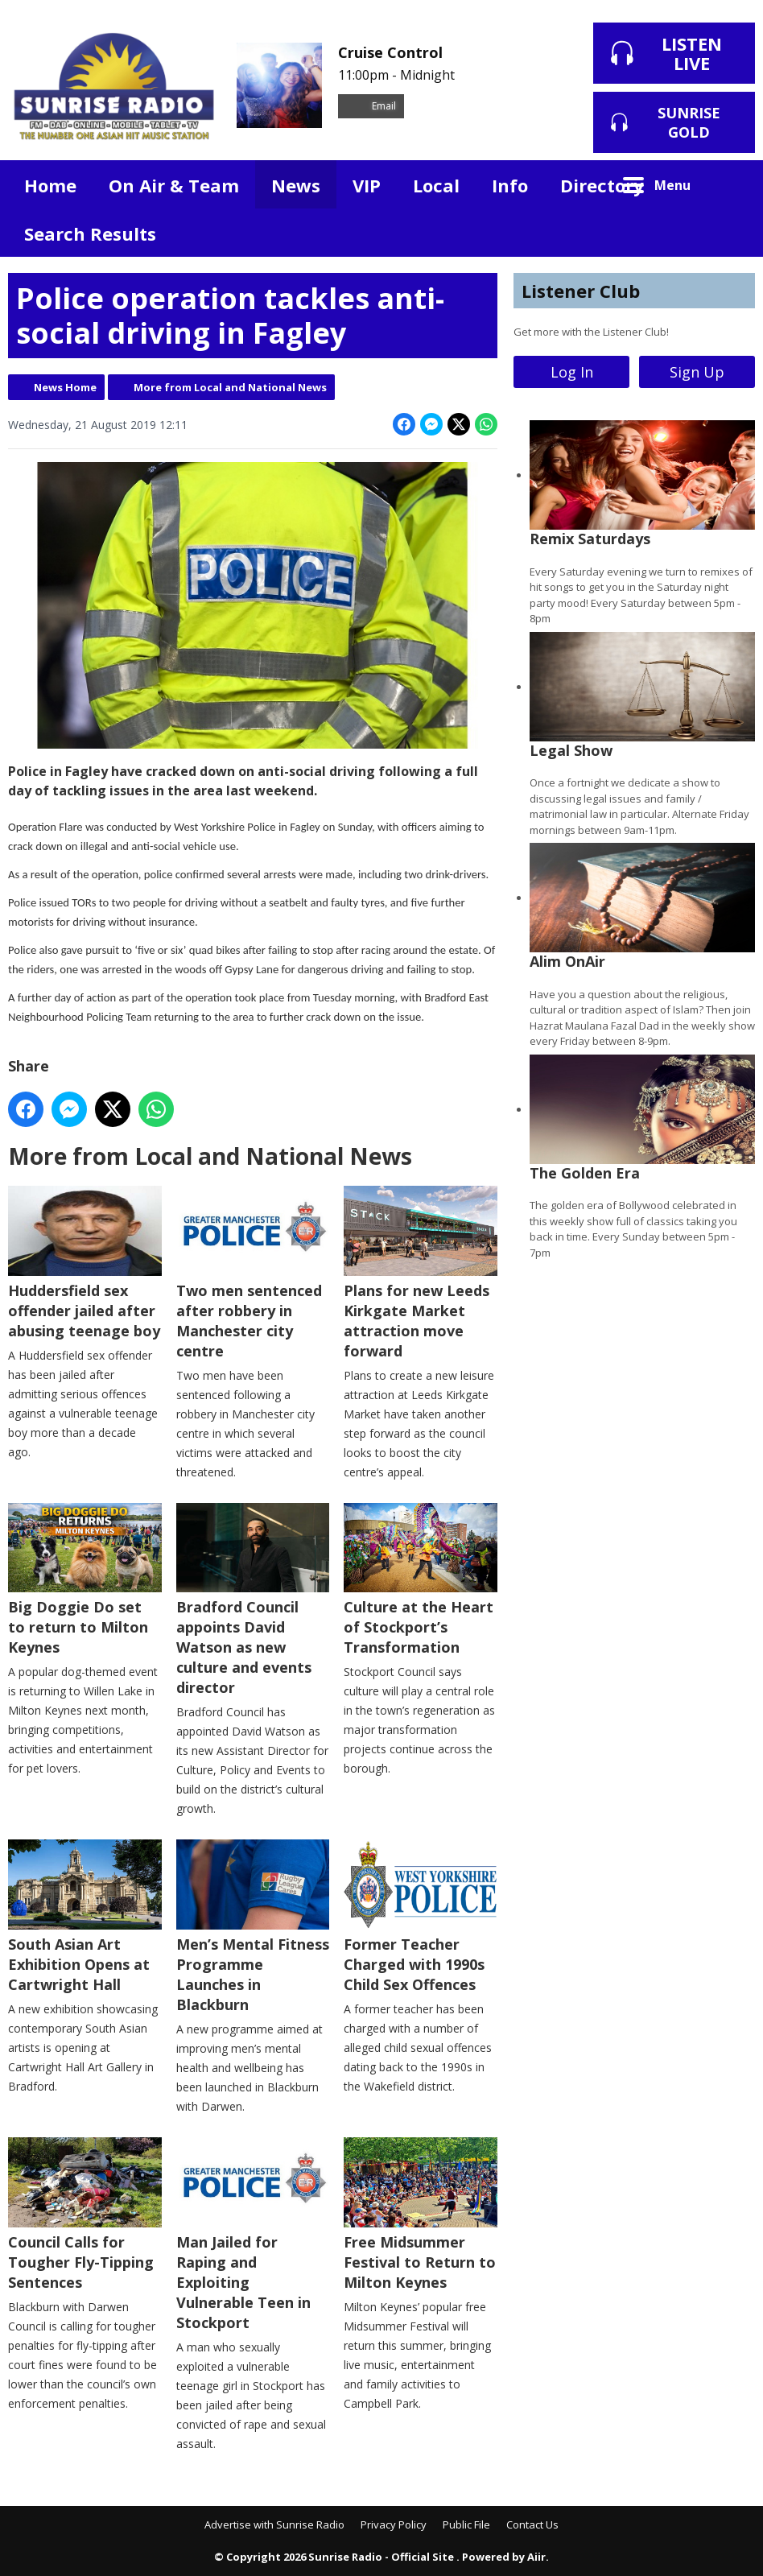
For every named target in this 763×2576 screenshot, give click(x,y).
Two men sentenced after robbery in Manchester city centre (253, 1273)
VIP (367, 185)
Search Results (90, 233)
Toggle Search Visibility (731, 184)
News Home (65, 387)
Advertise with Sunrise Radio (274, 2524)
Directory (602, 185)
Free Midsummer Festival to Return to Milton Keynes (420, 2214)
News (295, 185)
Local (436, 185)
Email (371, 106)
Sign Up (697, 372)
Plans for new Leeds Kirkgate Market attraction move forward (420, 1273)
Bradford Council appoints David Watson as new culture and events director (253, 1600)
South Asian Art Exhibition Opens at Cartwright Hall (85, 1917)
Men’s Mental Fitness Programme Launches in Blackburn (253, 1927)
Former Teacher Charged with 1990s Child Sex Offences (420, 1917)
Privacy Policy (394, 2524)
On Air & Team (174, 185)
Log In (572, 372)
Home (50, 185)
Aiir (536, 2556)
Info (510, 185)
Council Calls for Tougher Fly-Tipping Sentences (85, 2214)
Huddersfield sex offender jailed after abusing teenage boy (85, 1263)
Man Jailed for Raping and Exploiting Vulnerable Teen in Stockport (253, 2234)
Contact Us (532, 2524)
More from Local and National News (230, 387)
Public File (466, 2524)
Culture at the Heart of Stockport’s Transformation (420, 1580)
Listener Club (581, 291)
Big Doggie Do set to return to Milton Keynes (85, 1580)
